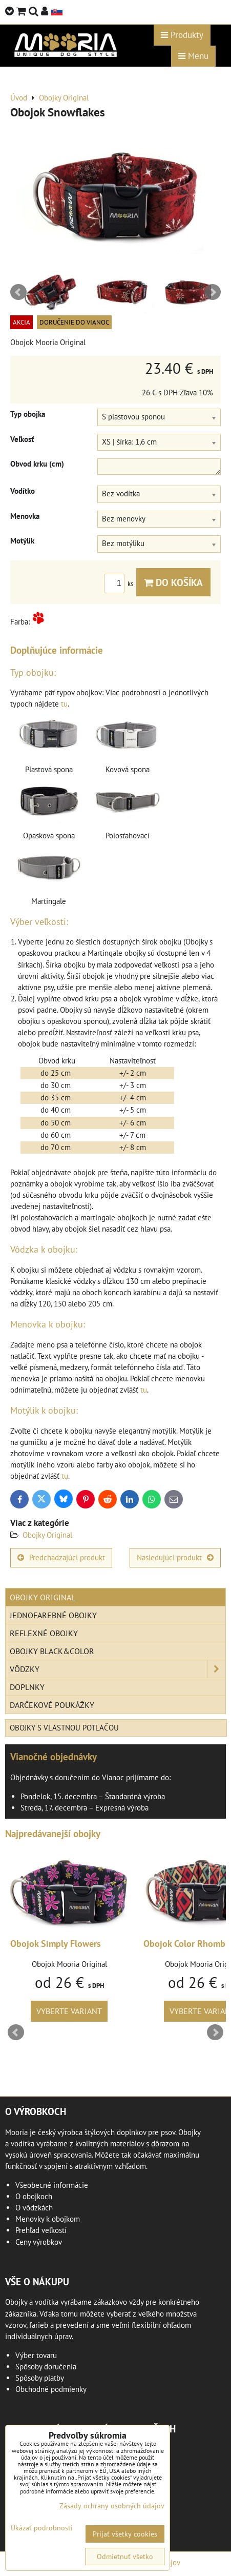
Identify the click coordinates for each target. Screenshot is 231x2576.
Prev (18, 292)
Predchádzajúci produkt (61, 1557)
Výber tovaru (36, 2355)
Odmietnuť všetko (125, 2556)
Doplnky (27, 1687)
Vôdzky (117, 1669)
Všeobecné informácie (51, 2185)
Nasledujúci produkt (175, 1557)
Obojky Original (47, 1535)
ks (120, 583)
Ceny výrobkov (38, 2242)
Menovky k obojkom (47, 2219)
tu (64, 704)
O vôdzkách (34, 2207)
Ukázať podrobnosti (42, 2528)
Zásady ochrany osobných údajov (111, 2505)
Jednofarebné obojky (53, 1615)
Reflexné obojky (44, 1633)
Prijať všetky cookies (125, 2534)
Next (212, 292)
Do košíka (173, 582)
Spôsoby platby (39, 2378)
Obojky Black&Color (52, 1651)
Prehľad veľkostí (41, 2230)
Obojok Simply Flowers (55, 1943)
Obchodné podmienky (51, 2389)
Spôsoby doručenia (45, 2366)
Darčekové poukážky (52, 1705)
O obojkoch (33, 2196)
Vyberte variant (69, 2011)
